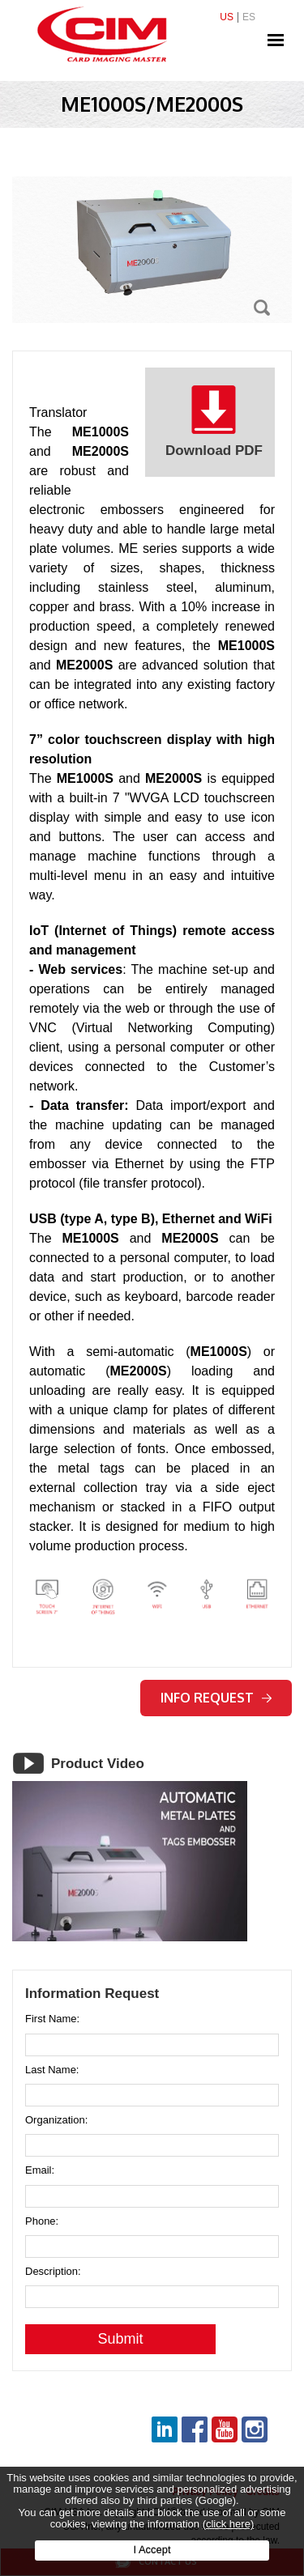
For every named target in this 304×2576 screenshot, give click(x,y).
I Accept (151, 2550)
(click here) (229, 2524)
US (226, 17)
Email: (39, 2170)
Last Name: (52, 2070)
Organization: (56, 2120)
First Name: (52, 2019)
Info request (216, 1698)
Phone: (41, 2221)
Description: (53, 2271)
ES (248, 17)
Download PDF (214, 421)
